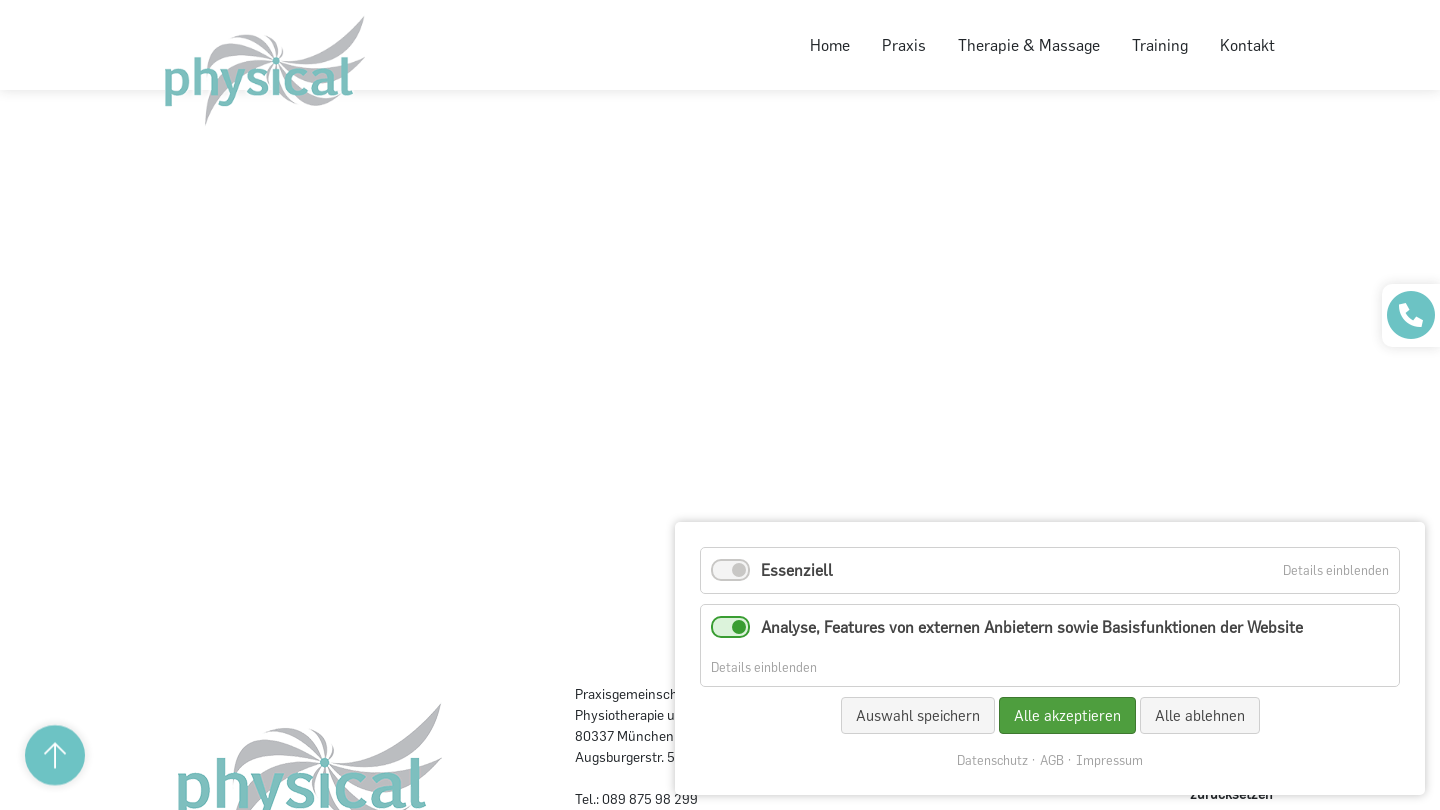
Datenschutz (992, 760)
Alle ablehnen (1200, 715)
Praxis (904, 45)
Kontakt (1247, 45)
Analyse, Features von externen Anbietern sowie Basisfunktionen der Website (1032, 627)
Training (1160, 45)
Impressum (1109, 760)
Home (830, 45)
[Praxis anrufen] (1411, 315)
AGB (1052, 760)
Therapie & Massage (1029, 45)
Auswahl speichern (918, 715)
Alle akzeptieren (1067, 715)
